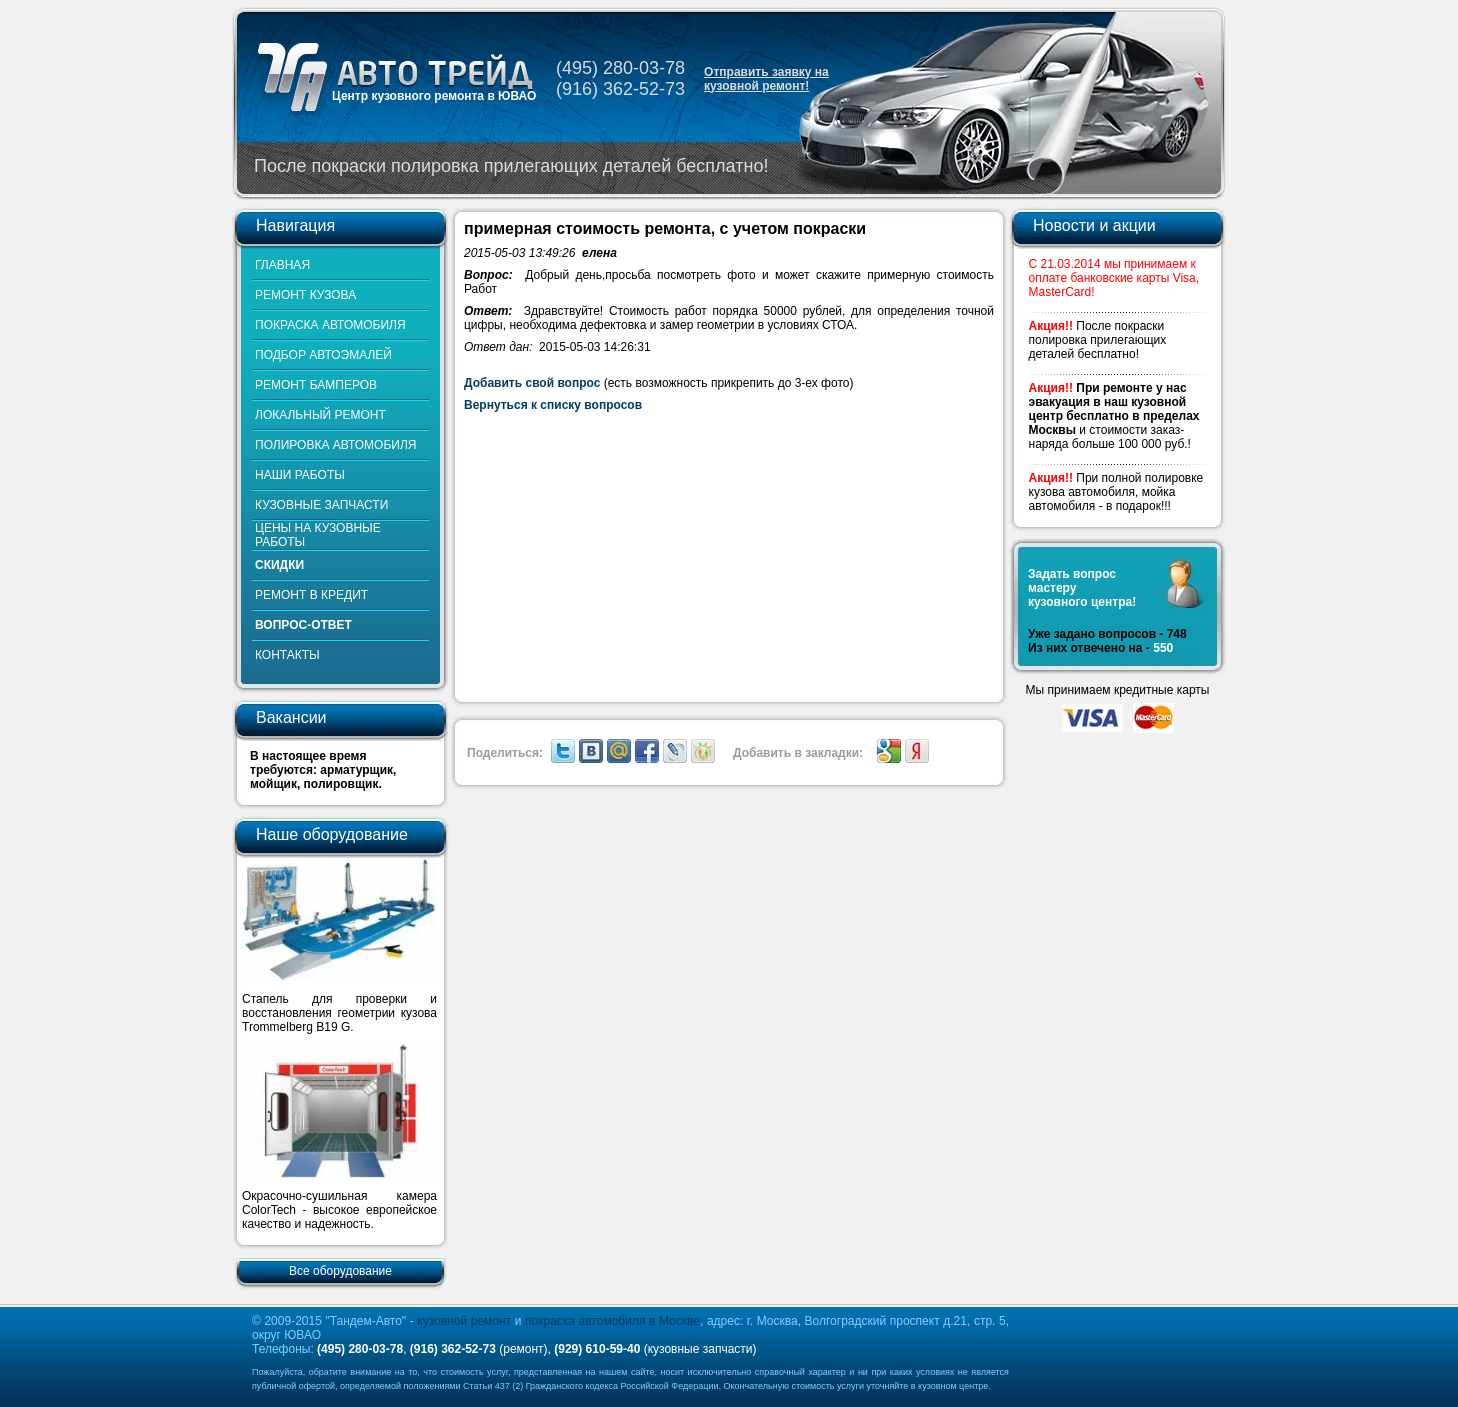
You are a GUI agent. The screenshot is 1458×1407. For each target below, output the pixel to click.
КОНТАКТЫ (287, 655)
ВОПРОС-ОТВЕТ (303, 625)
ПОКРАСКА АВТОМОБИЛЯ (330, 325)
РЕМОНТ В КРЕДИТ (311, 595)
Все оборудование (340, 1271)
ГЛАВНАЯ (282, 265)
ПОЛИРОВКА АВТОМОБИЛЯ (335, 445)
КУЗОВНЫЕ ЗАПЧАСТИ (321, 505)
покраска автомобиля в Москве (612, 1321)
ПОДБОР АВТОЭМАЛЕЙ (323, 355)
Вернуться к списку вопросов (553, 405)
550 (1163, 648)
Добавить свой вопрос (532, 383)
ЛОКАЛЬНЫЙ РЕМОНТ (320, 415)
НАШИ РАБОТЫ (300, 475)
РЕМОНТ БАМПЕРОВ (316, 385)
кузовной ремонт (464, 1321)
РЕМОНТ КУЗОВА (305, 295)
